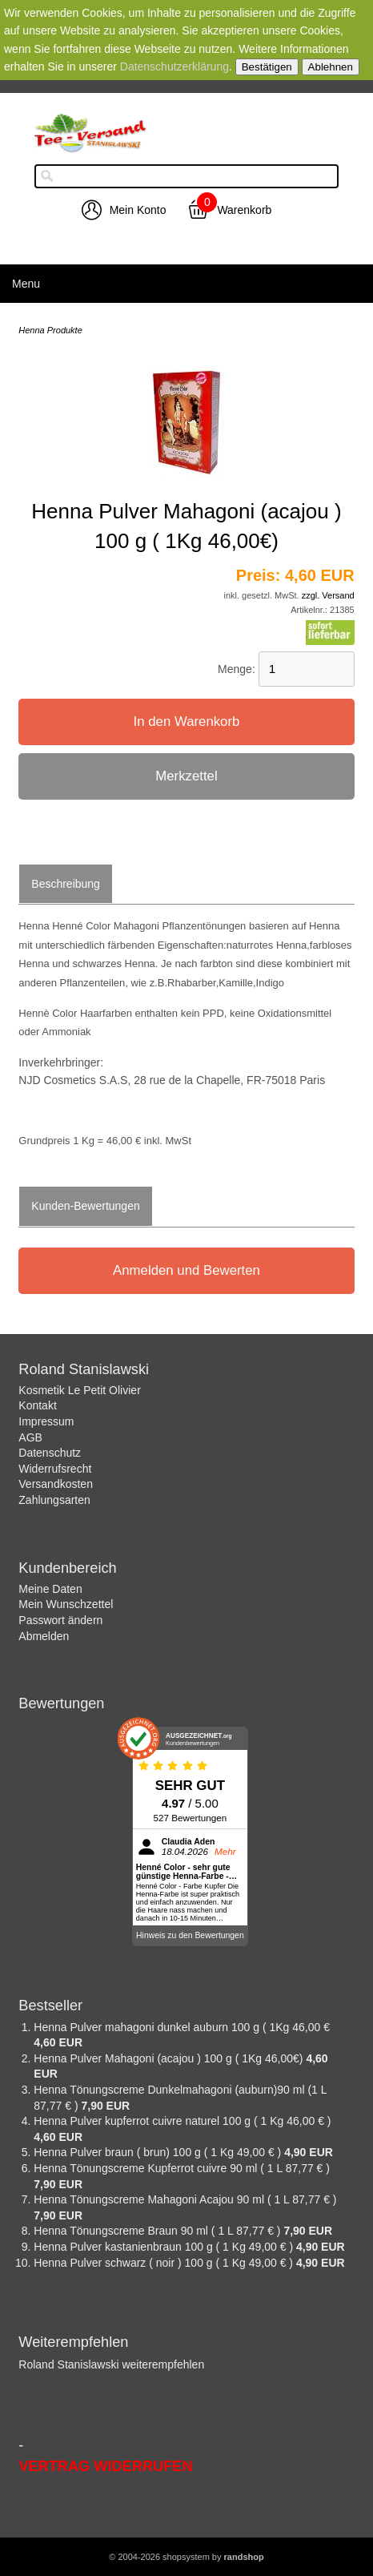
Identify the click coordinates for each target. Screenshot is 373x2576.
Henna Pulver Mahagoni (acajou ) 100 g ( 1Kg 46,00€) (170, 2058)
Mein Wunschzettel (65, 1604)
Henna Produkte (50, 330)
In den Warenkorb (187, 721)
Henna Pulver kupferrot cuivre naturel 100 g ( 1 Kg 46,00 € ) (182, 2120)
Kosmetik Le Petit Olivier (79, 1390)
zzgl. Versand (328, 595)
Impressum (46, 1421)
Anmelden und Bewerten (186, 1270)
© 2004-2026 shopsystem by (186, 2557)
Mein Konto (138, 210)
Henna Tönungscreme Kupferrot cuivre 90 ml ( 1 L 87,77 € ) (182, 2168)
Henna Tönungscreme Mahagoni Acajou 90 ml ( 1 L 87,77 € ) (185, 2199)
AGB (30, 1437)
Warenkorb (244, 210)
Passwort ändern (60, 1620)
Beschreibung (65, 883)
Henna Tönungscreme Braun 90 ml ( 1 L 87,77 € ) (158, 2230)
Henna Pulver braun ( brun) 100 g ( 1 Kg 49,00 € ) (159, 2152)
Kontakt (37, 1405)
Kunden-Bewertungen (85, 1205)
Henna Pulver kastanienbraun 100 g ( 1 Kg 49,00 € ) (165, 2246)
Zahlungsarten (54, 1500)
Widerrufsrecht (54, 1468)
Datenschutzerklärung (174, 66)
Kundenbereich (67, 1568)
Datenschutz (49, 1452)
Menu (26, 283)
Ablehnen (330, 67)
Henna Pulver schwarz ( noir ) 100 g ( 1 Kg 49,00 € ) (165, 2262)
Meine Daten (50, 1588)
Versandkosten (55, 1483)
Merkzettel (186, 776)
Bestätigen (267, 67)
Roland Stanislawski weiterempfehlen (111, 2364)
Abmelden (43, 1636)
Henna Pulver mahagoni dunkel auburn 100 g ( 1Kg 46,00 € (182, 2027)
